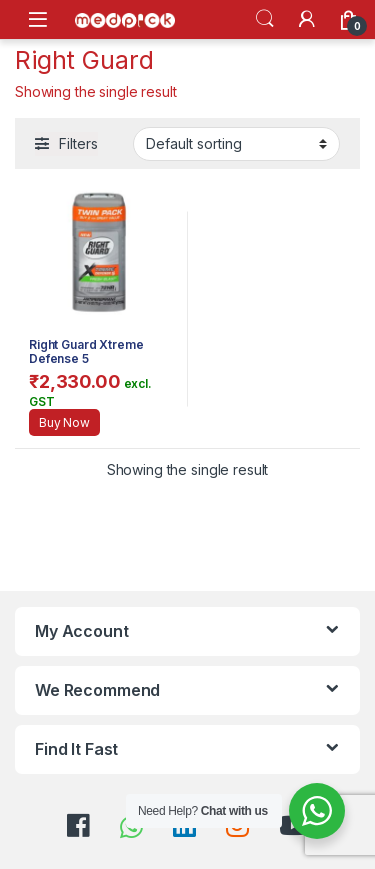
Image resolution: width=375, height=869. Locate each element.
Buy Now (64, 422)
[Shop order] (236, 144)
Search (265, 19)
